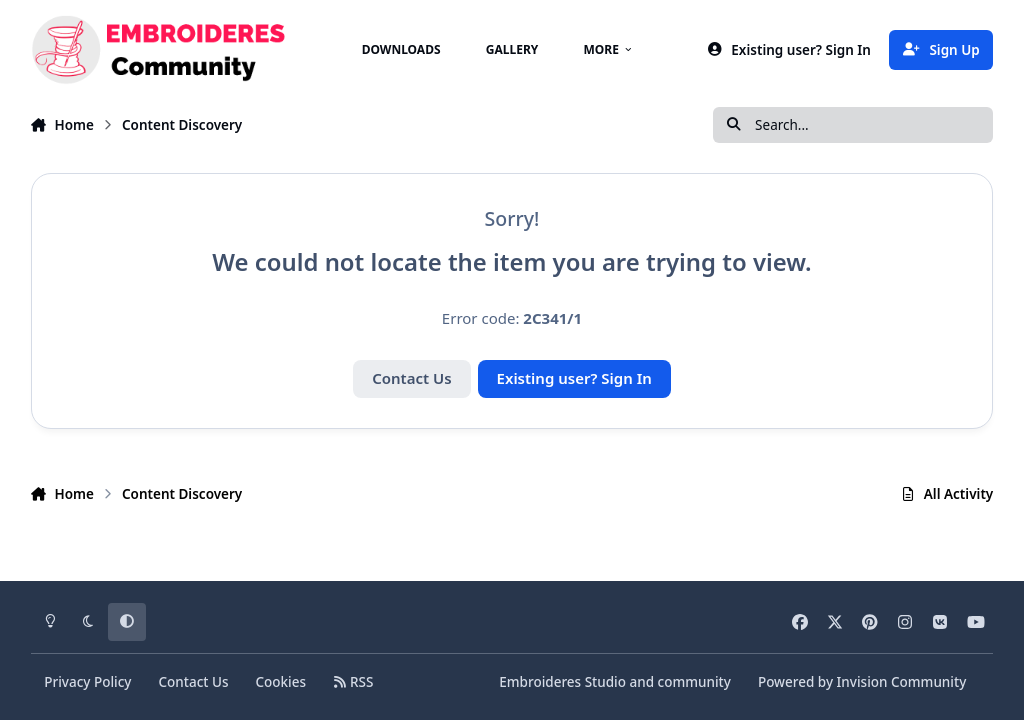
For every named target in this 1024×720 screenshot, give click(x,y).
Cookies (280, 682)
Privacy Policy (87, 682)
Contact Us (411, 378)
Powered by (862, 682)
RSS (353, 682)
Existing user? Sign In (574, 378)
